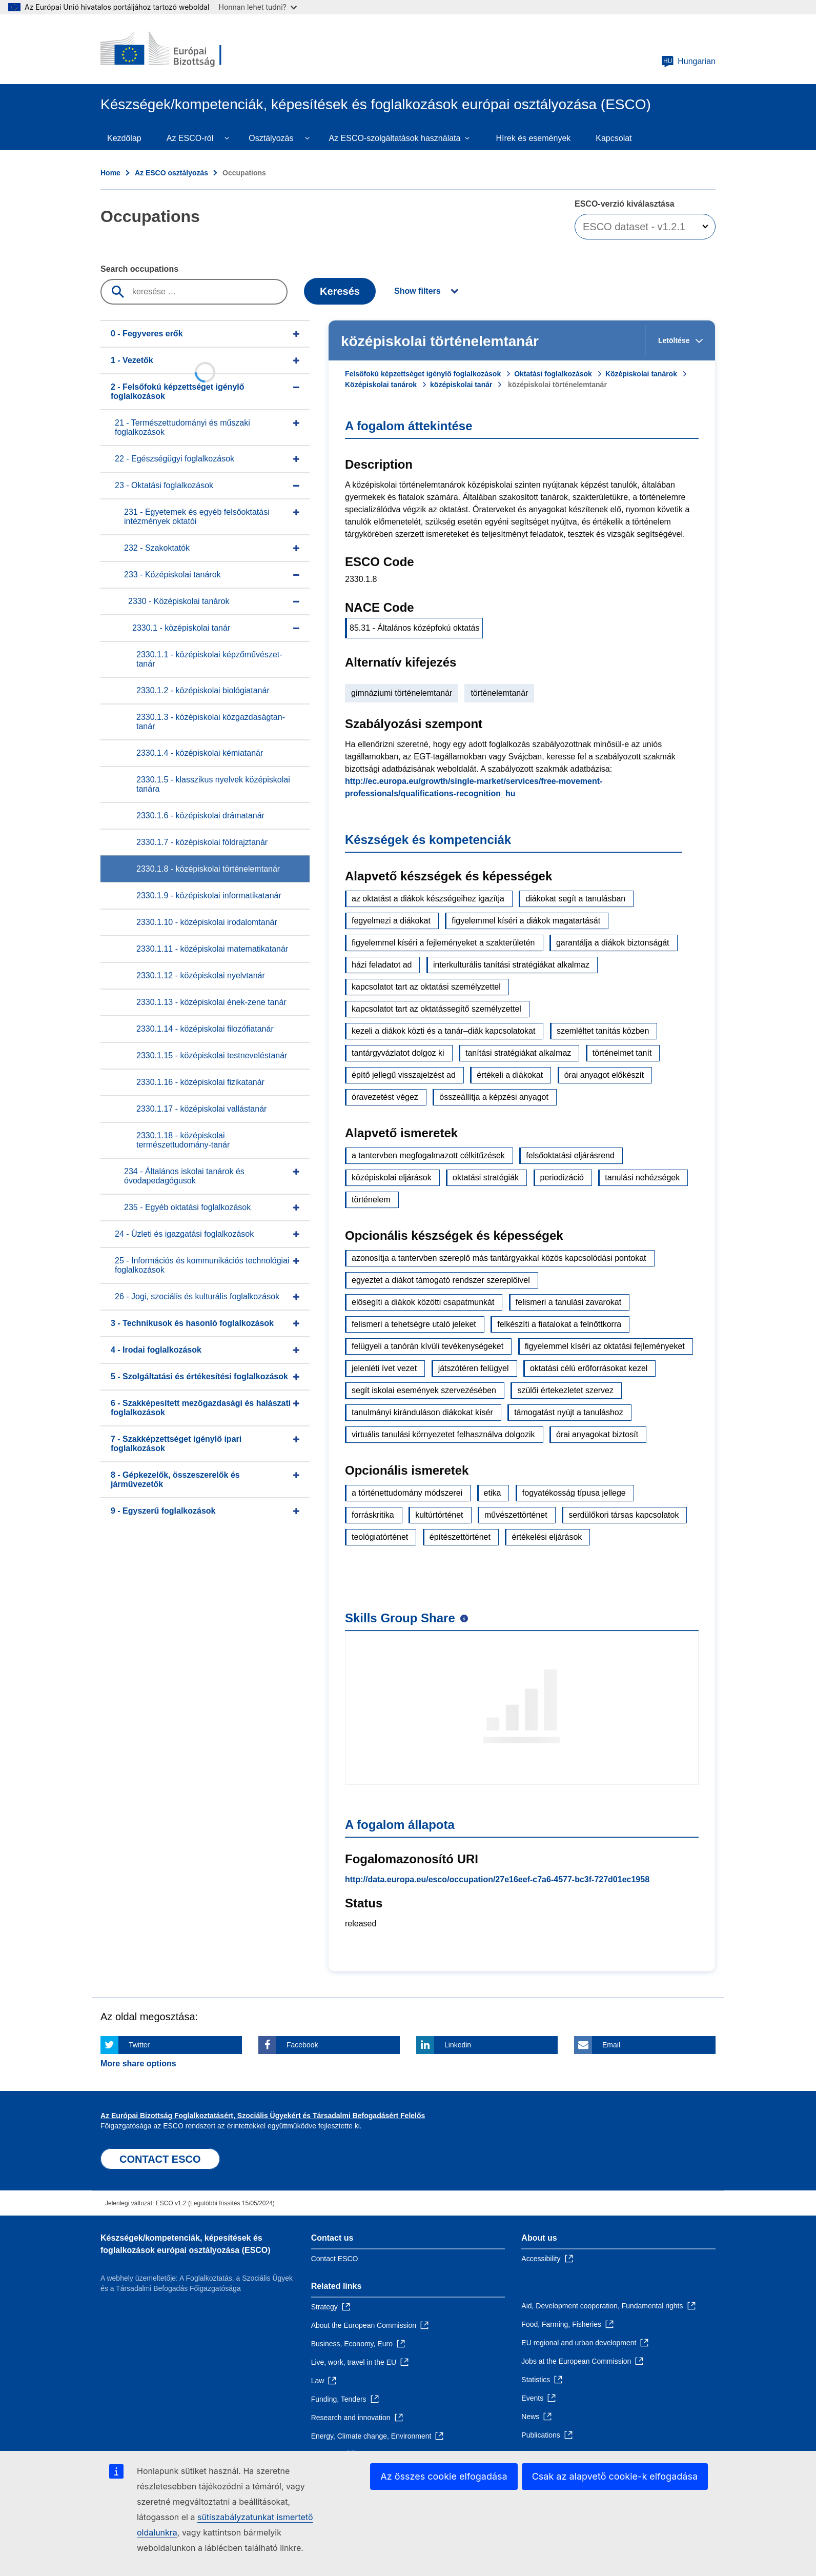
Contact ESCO (334, 2259)
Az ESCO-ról (190, 138)
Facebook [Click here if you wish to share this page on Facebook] (302, 2045)
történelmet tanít (622, 1053)
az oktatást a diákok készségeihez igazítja (428, 898)
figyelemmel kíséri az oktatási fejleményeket (605, 1346)
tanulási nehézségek (642, 1177)
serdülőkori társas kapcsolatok (623, 1515)
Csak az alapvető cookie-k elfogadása (615, 2476)
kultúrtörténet (439, 1515)
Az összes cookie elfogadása (443, 2476)
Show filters (417, 291)
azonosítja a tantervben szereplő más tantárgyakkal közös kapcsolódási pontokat (499, 1258)
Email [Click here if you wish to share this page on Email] (611, 2045)
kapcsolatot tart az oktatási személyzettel (426, 986)
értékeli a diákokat (510, 1075)
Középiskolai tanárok (641, 374)
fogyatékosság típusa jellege (574, 1492)
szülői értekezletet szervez (565, 1390)
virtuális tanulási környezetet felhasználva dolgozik (443, 1434)
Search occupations (139, 269)
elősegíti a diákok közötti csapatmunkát (423, 1302)
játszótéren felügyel (473, 1368)
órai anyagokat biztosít (597, 1434)
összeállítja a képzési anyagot (493, 1097)
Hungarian (688, 61)
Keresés (340, 291)
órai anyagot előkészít (604, 1075)
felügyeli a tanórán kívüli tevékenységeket (427, 1346)
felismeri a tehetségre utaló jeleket (414, 1324)
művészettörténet (515, 1515)
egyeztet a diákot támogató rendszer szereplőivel (441, 1280)
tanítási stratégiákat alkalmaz (518, 1053)
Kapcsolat (613, 138)
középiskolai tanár (461, 384)
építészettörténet (460, 1537)
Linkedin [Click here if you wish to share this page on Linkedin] (457, 2045)
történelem (371, 1199)
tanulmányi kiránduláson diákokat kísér (422, 1412)
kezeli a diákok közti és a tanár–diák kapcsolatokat (443, 1031)
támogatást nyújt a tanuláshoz (568, 1412)
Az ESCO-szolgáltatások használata (394, 138)
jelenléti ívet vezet (384, 1368)
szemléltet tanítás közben (603, 1031)
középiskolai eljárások (392, 1177)
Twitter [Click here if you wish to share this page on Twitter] (139, 2045)
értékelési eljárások (547, 1537)
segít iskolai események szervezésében (424, 1390)
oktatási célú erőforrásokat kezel (588, 1368)
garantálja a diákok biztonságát (612, 942)
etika (492, 1492)
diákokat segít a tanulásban (575, 898)
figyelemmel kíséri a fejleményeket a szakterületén (443, 942)
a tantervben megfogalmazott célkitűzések (428, 1155)
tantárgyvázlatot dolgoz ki (398, 1053)
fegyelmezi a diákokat (391, 920)
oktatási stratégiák (486, 1177)
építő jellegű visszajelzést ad (404, 1075)
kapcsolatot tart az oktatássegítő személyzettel (436, 1008)
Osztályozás (271, 138)
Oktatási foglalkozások (553, 374)
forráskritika (373, 1515)
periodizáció (562, 1177)
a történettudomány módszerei (407, 1492)
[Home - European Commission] (174, 49)
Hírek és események (533, 138)
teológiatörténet (380, 1537)
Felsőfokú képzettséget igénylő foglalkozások (423, 374)
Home (110, 173)
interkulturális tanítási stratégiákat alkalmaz (511, 964)
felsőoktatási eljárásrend (570, 1155)
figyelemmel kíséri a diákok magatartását (526, 920)
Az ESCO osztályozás (171, 173)
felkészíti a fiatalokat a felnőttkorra (559, 1324)
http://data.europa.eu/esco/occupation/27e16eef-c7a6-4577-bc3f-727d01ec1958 (497, 1879)
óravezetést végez (385, 1097)
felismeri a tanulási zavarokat (568, 1302)
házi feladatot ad (382, 964)
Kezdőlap (124, 138)
